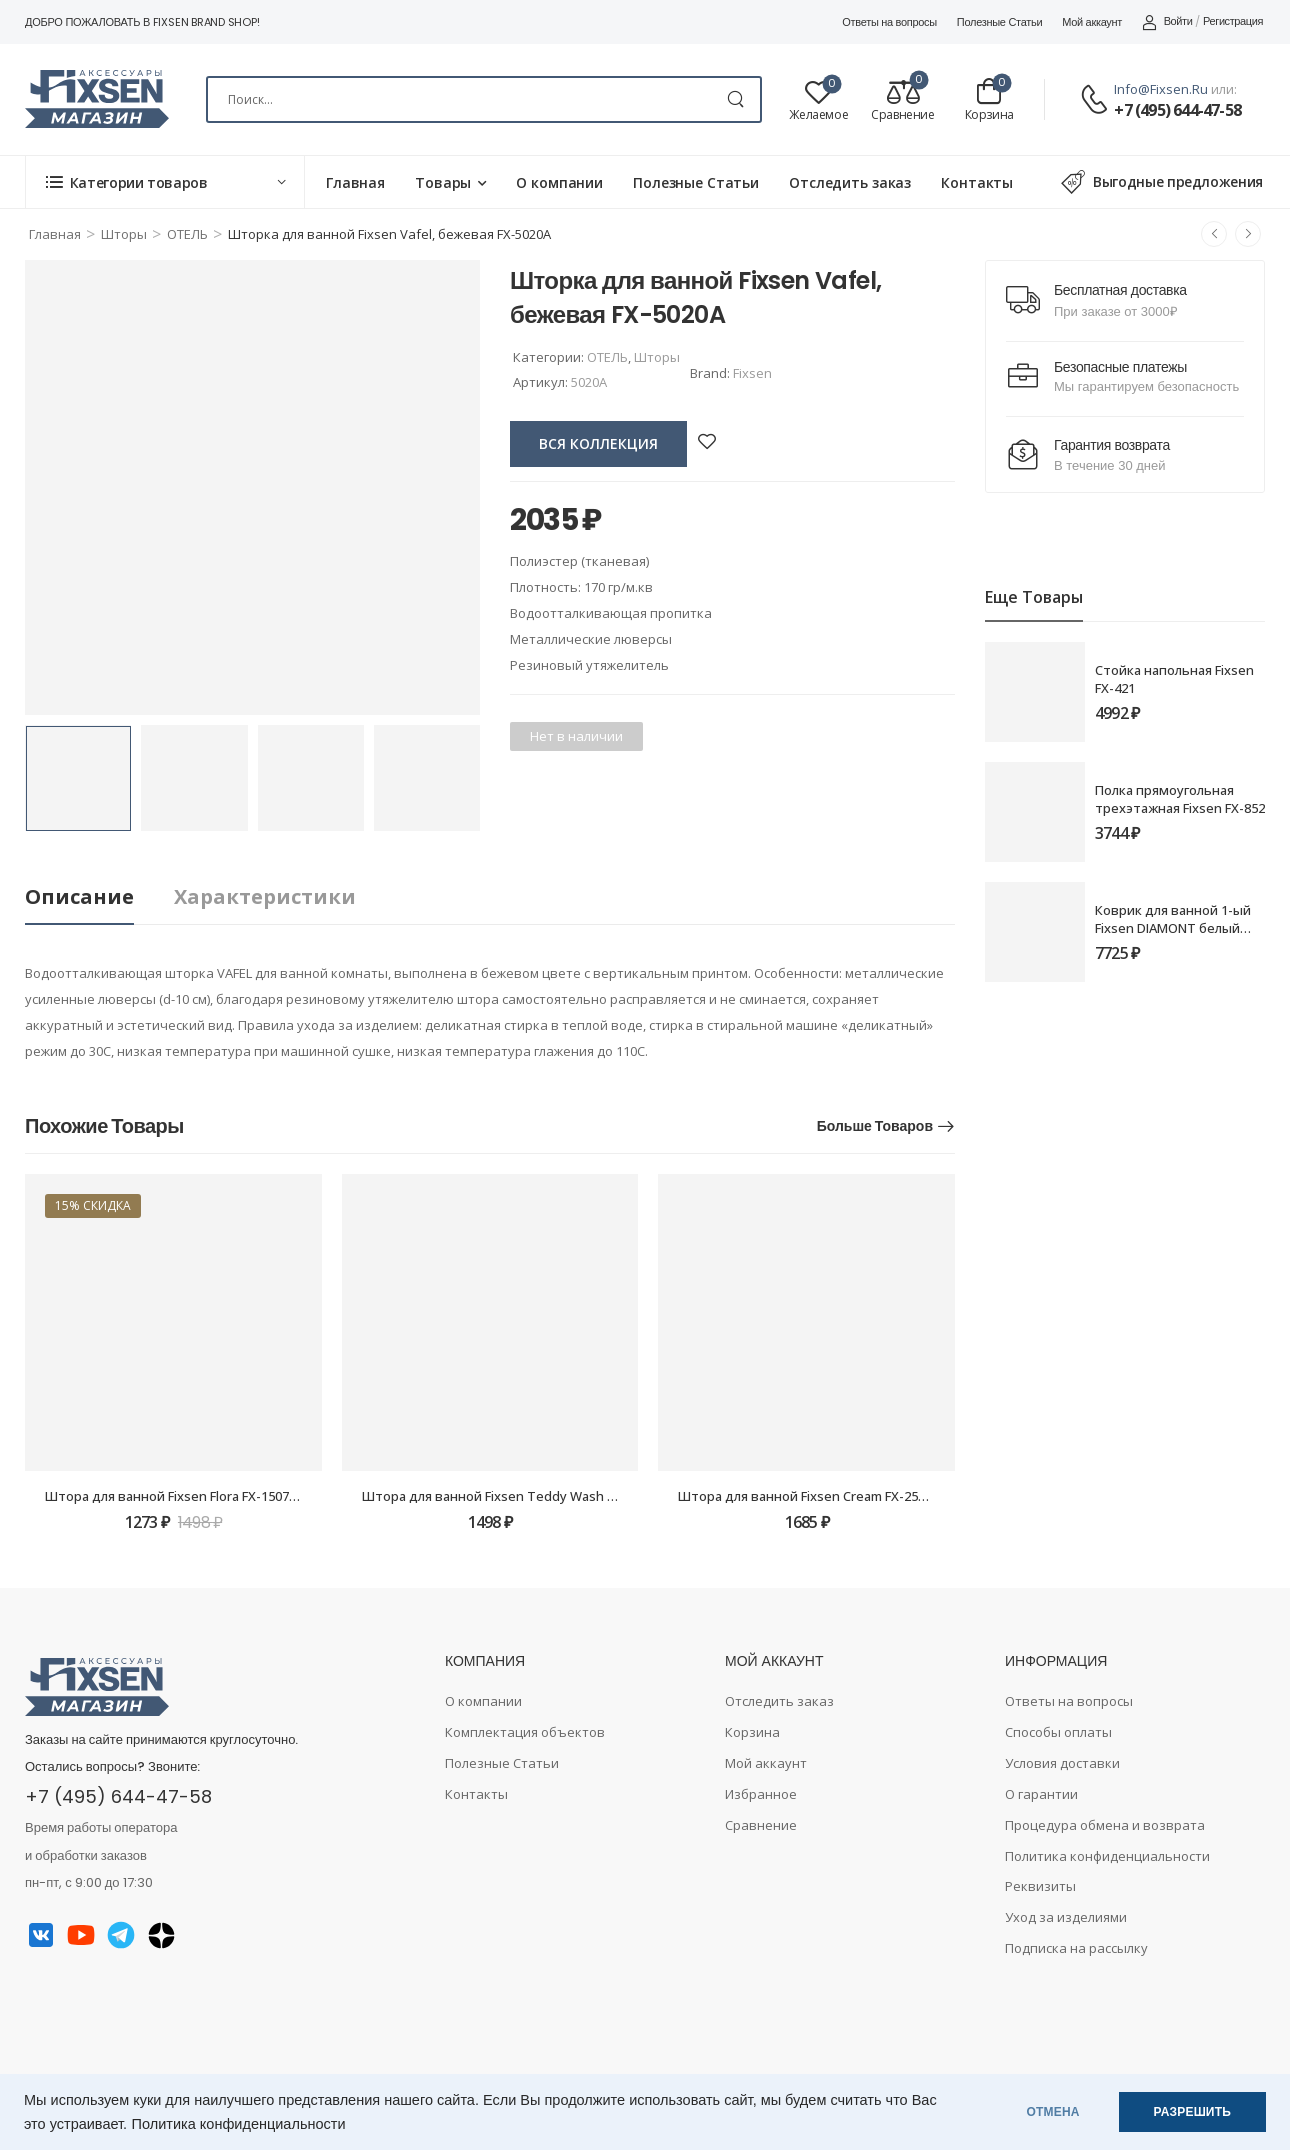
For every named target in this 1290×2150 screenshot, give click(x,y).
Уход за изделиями (1066, 1917)
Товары (443, 182)
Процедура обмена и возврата (1105, 1825)
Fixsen (752, 373)
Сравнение (761, 1825)
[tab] (99, 897)
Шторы (124, 234)
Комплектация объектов (525, 1732)
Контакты (977, 182)
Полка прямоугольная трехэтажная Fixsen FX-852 (1180, 799)
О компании (559, 182)
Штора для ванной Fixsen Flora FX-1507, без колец (202, 1496)
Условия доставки (1062, 1763)
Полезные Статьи (999, 22)
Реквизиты (1040, 1886)
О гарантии (1041, 1794)
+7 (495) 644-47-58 (1177, 110)
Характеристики (265, 896)
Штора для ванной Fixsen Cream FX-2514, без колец (840, 1496)
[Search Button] (735, 99)
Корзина (752, 1732)
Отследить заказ (850, 182)
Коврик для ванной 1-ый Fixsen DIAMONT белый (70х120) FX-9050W (1173, 928)
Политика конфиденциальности (239, 2124)
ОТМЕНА (1053, 2112)
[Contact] (1097, 100)
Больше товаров (875, 1126)
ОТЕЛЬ (187, 234)
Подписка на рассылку (1076, 1948)
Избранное (761, 1794)
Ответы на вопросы (889, 22)
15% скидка (93, 1205)
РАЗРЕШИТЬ (1192, 2112)
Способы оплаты (1058, 1732)
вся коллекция (598, 443)
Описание (79, 896)
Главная (355, 182)
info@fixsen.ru (1161, 89)
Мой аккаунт (1092, 22)
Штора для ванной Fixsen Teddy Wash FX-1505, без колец (543, 1496)
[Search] (484, 99)
